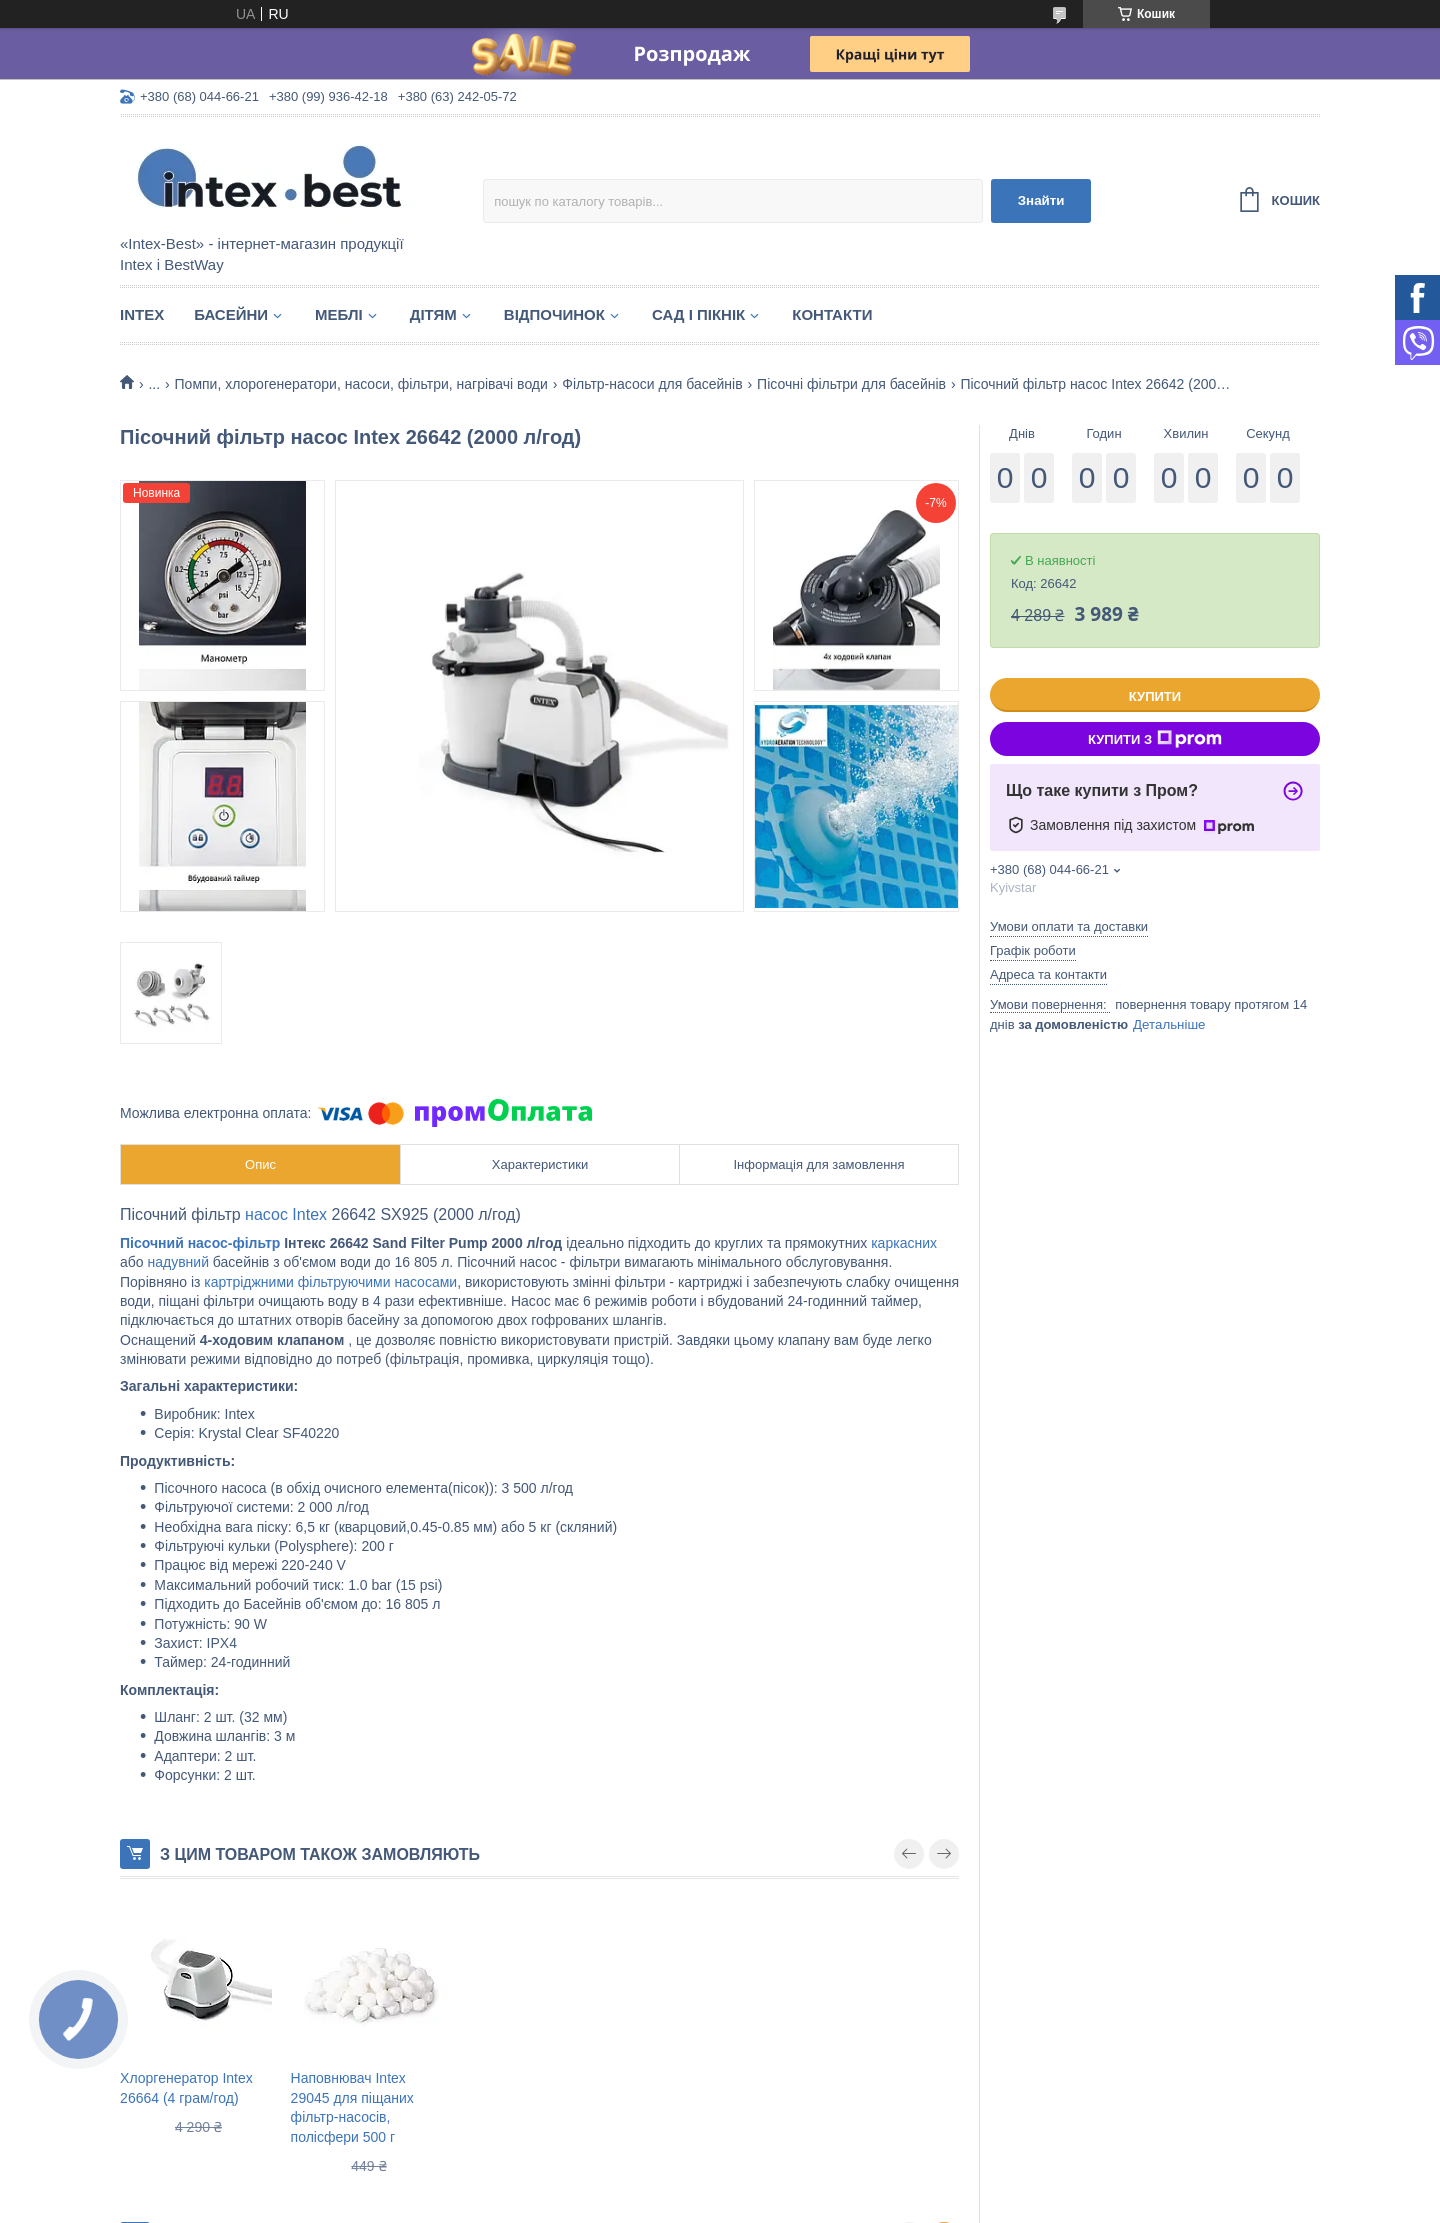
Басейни (231, 314)
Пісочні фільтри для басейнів (851, 384)
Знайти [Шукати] (1041, 200)
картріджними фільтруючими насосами (330, 1282)
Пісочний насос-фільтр (200, 1243)
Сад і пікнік (698, 314)
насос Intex (286, 1214)
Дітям (433, 314)
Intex (142, 314)
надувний (178, 1262)
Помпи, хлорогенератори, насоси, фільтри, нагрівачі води (361, 384)
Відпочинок (554, 314)
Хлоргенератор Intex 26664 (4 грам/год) (186, 2088)
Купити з (1155, 739)
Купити (1155, 696)
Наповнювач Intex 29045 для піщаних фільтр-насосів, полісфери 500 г (352, 2107)
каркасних (904, 1243)
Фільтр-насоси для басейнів (652, 384)
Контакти (832, 314)
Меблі (339, 314)
